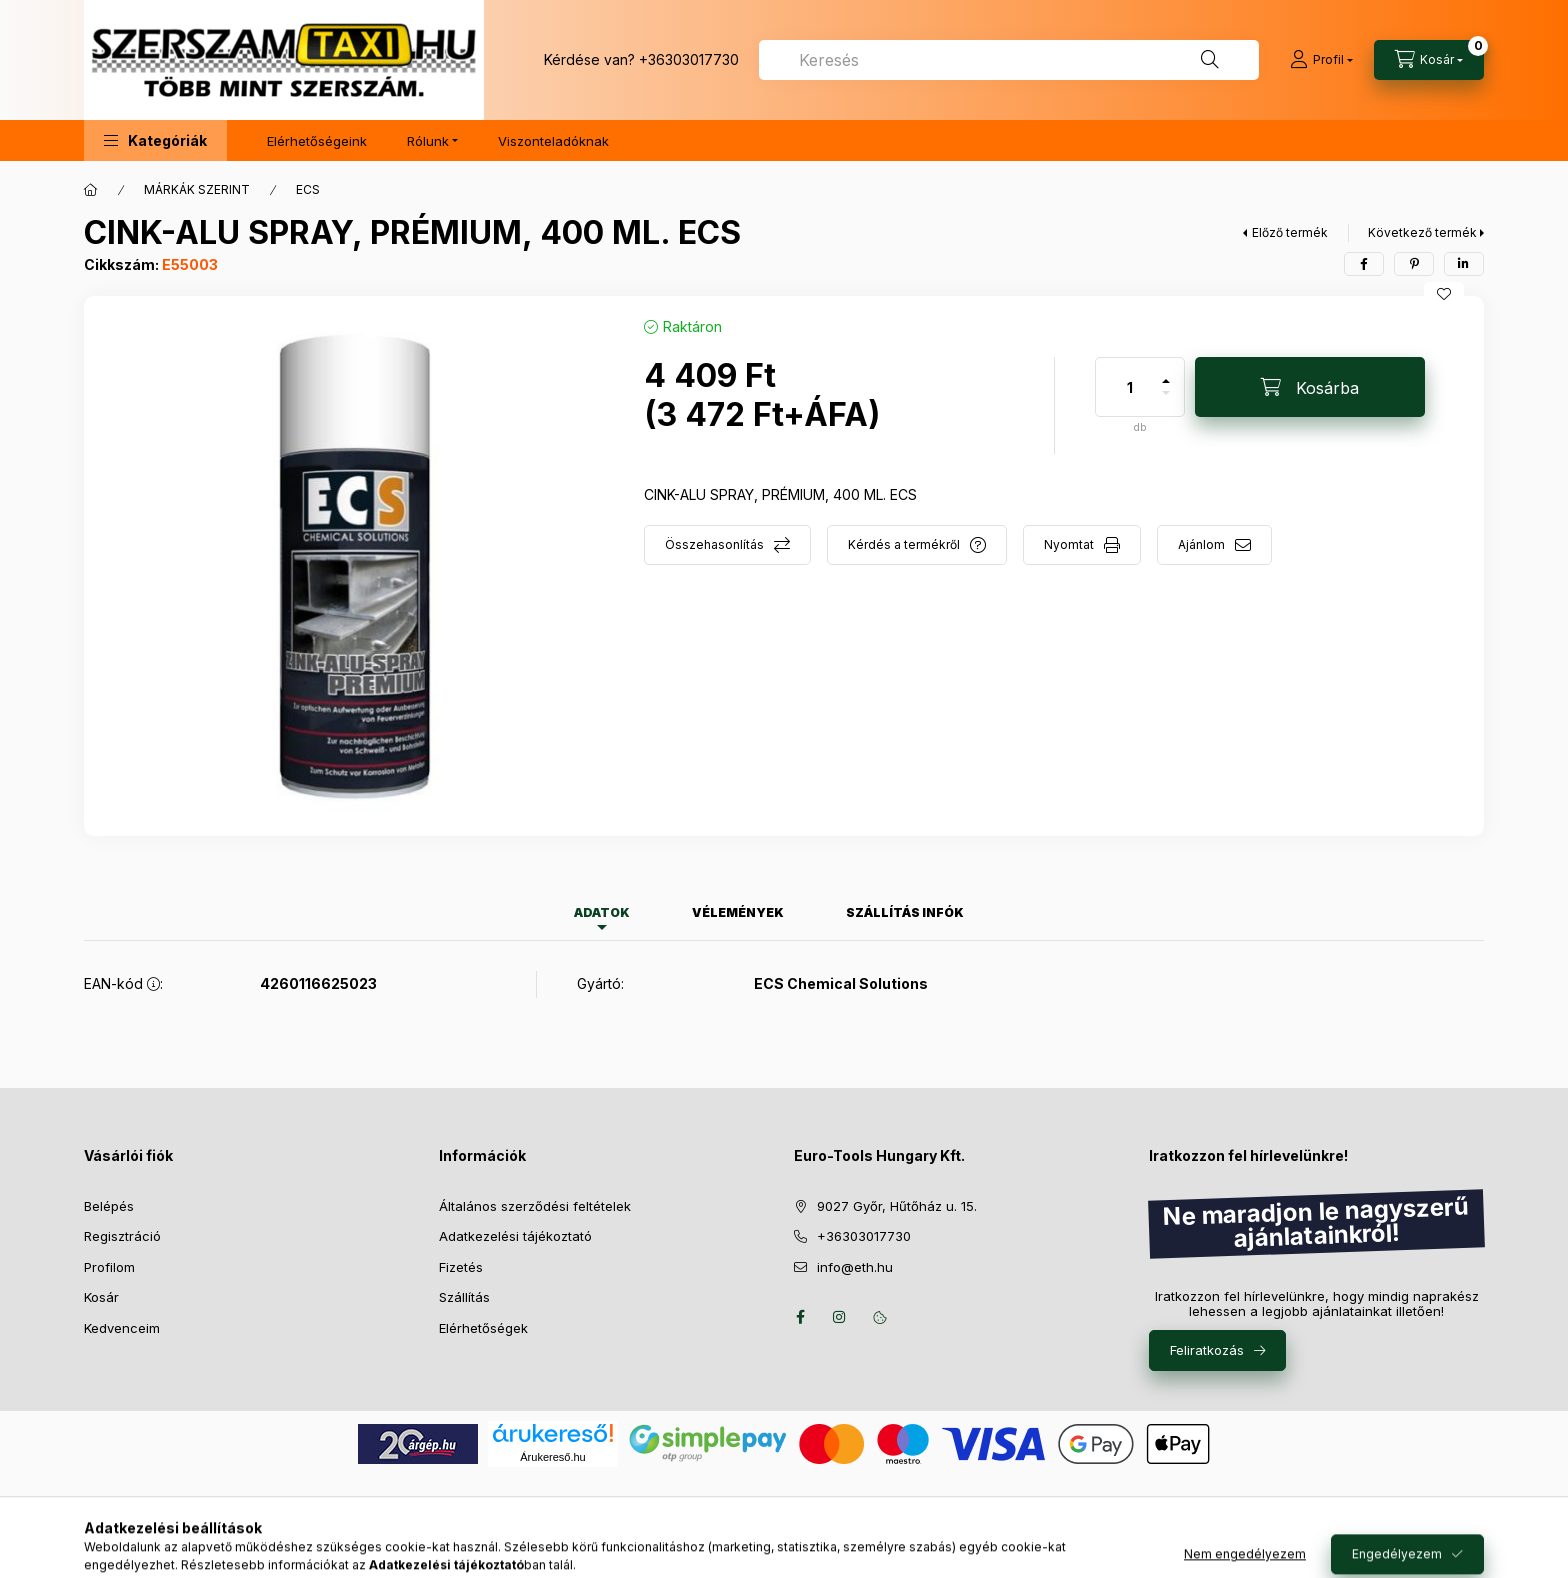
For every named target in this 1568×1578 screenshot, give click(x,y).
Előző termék (1290, 232)
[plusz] (1166, 372)
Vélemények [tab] (738, 912)
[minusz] (1166, 401)
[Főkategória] (91, 190)
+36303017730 (689, 59)
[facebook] (1364, 264)
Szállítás (464, 1297)
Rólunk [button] (428, 141)
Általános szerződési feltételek (535, 1206)
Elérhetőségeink (317, 141)
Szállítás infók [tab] (905, 912)
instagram (840, 1317)
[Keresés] (1210, 60)
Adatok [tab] (602, 912)
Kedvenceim (122, 1328)
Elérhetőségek (483, 1328)
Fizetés (461, 1267)
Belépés (109, 1206)
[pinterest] (1414, 264)
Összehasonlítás (714, 544)
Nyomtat (1069, 544)
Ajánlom (1201, 544)
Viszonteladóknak (553, 141)
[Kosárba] (1310, 387)
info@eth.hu (855, 1267)
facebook (800, 1317)
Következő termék (1422, 232)
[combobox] (1009, 60)
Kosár (101, 1297)
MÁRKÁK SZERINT (197, 189)
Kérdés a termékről (904, 544)
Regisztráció (122, 1236)
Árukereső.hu (552, 1457)
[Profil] (1321, 60)
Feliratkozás (1207, 1350)
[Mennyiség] (1130, 387)
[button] (155, 140)
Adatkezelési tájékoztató (515, 1236)
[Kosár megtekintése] (1429, 60)
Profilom (109, 1267)
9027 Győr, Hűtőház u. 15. (897, 1206)
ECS (308, 189)
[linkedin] (1464, 264)
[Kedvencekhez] (1444, 294)
